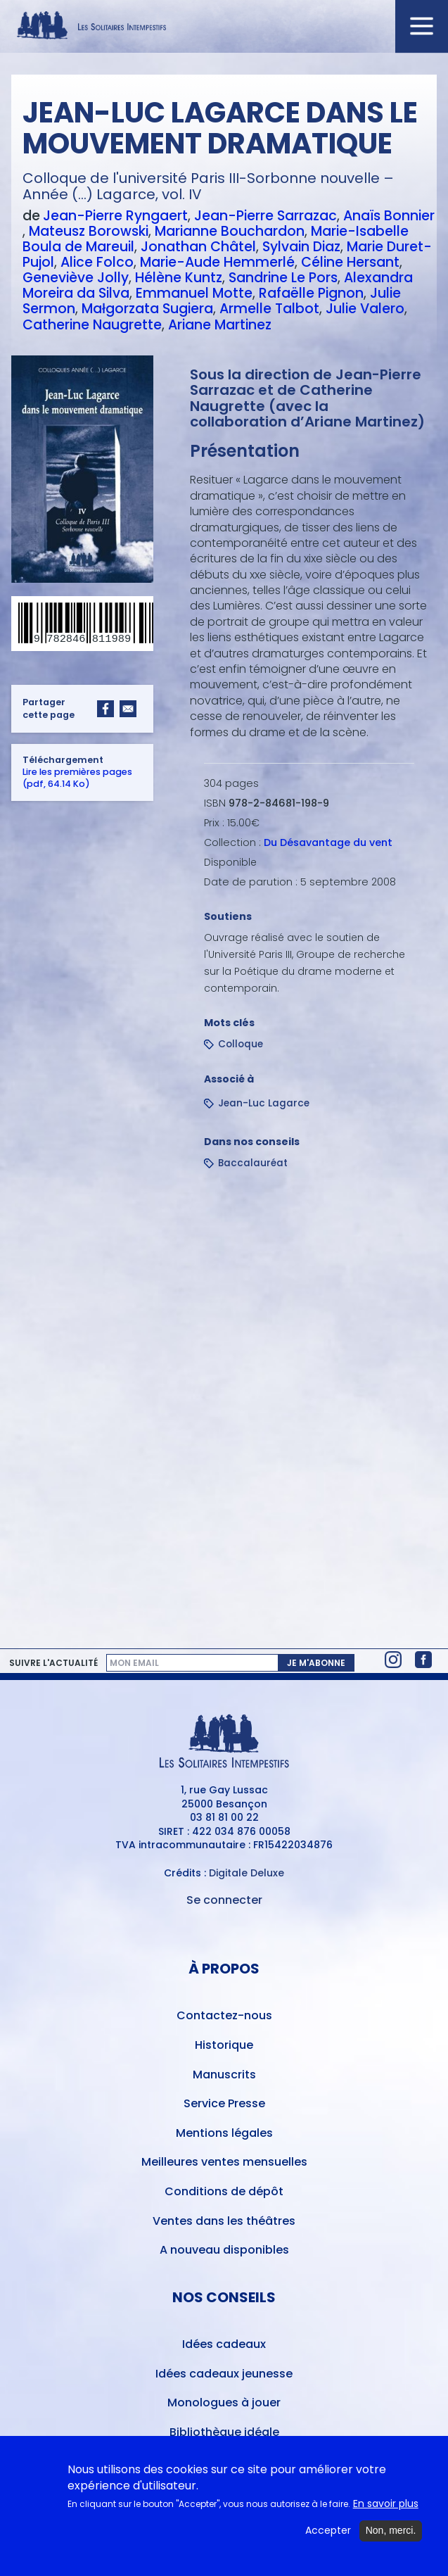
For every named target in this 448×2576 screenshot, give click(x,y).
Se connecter (224, 1900)
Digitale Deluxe (246, 1873)
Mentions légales (224, 2133)
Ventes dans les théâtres (224, 2221)
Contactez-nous (224, 2015)
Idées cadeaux (224, 2344)
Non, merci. (391, 2536)
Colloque (240, 1044)
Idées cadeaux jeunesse (224, 2374)
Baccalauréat (253, 1163)
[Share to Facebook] (105, 708)
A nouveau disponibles (224, 2250)
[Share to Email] (128, 708)
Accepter (328, 2536)
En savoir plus (385, 2508)
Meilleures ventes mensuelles (224, 2162)
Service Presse (224, 2103)
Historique (224, 2045)
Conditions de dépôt (224, 2191)
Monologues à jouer (224, 2402)
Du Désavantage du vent (328, 842)
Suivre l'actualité (53, 1663)
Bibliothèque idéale (224, 2432)
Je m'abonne (316, 1663)
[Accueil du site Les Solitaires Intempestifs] (224, 26)
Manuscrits (224, 2074)
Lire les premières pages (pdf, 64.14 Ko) (77, 778)
